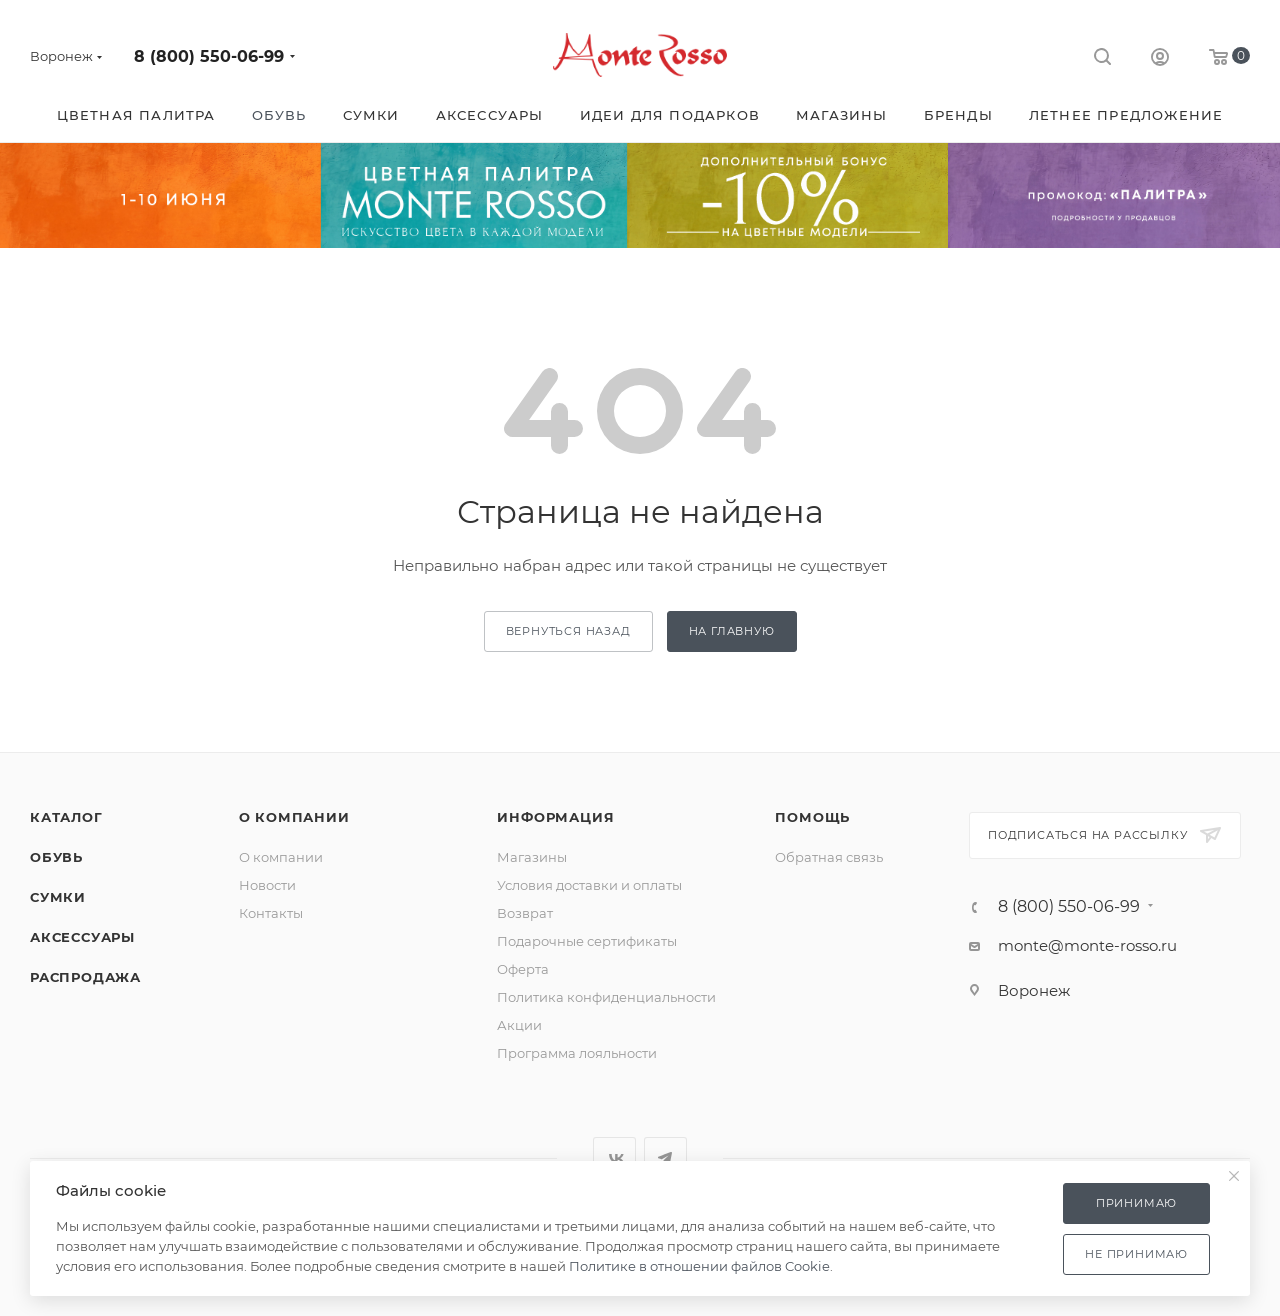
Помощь (812, 817)
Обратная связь (829, 857)
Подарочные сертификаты (587, 941)
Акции (519, 1025)
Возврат (525, 913)
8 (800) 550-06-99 (209, 56)
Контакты (271, 913)
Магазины (532, 857)
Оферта (523, 969)
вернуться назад (568, 631)
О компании (294, 817)
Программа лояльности (577, 1053)
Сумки (58, 897)
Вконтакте (614, 1158)
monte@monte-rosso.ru (1087, 945)
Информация (555, 817)
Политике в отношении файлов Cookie (699, 1266)
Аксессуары (82, 937)
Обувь (56, 857)
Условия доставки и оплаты (589, 885)
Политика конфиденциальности (606, 997)
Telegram (665, 1158)
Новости (267, 885)
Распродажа (85, 977)
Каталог (66, 817)
